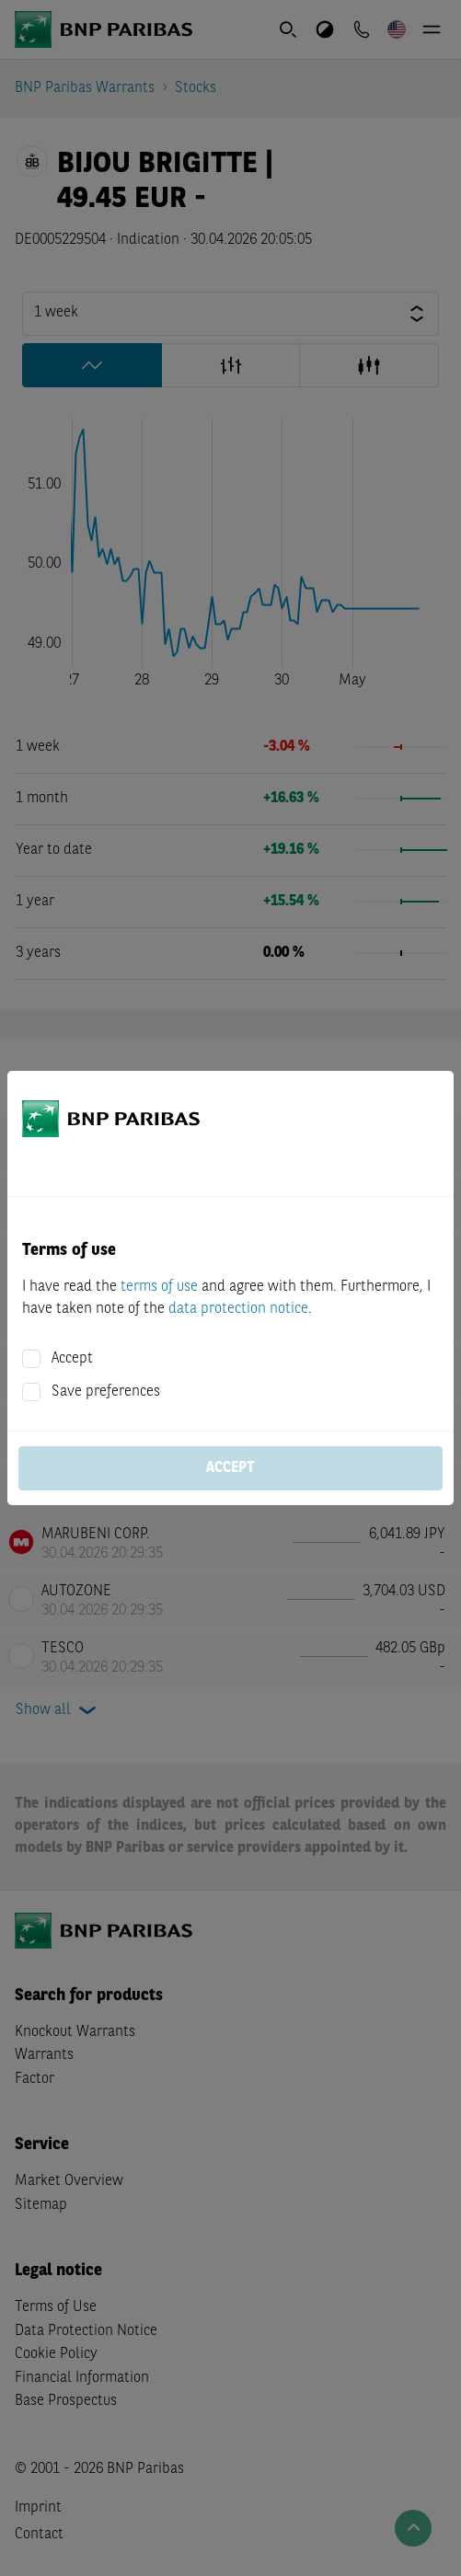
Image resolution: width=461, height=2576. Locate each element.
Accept (72, 1358)
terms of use (159, 1287)
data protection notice (238, 1309)
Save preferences (106, 1392)
